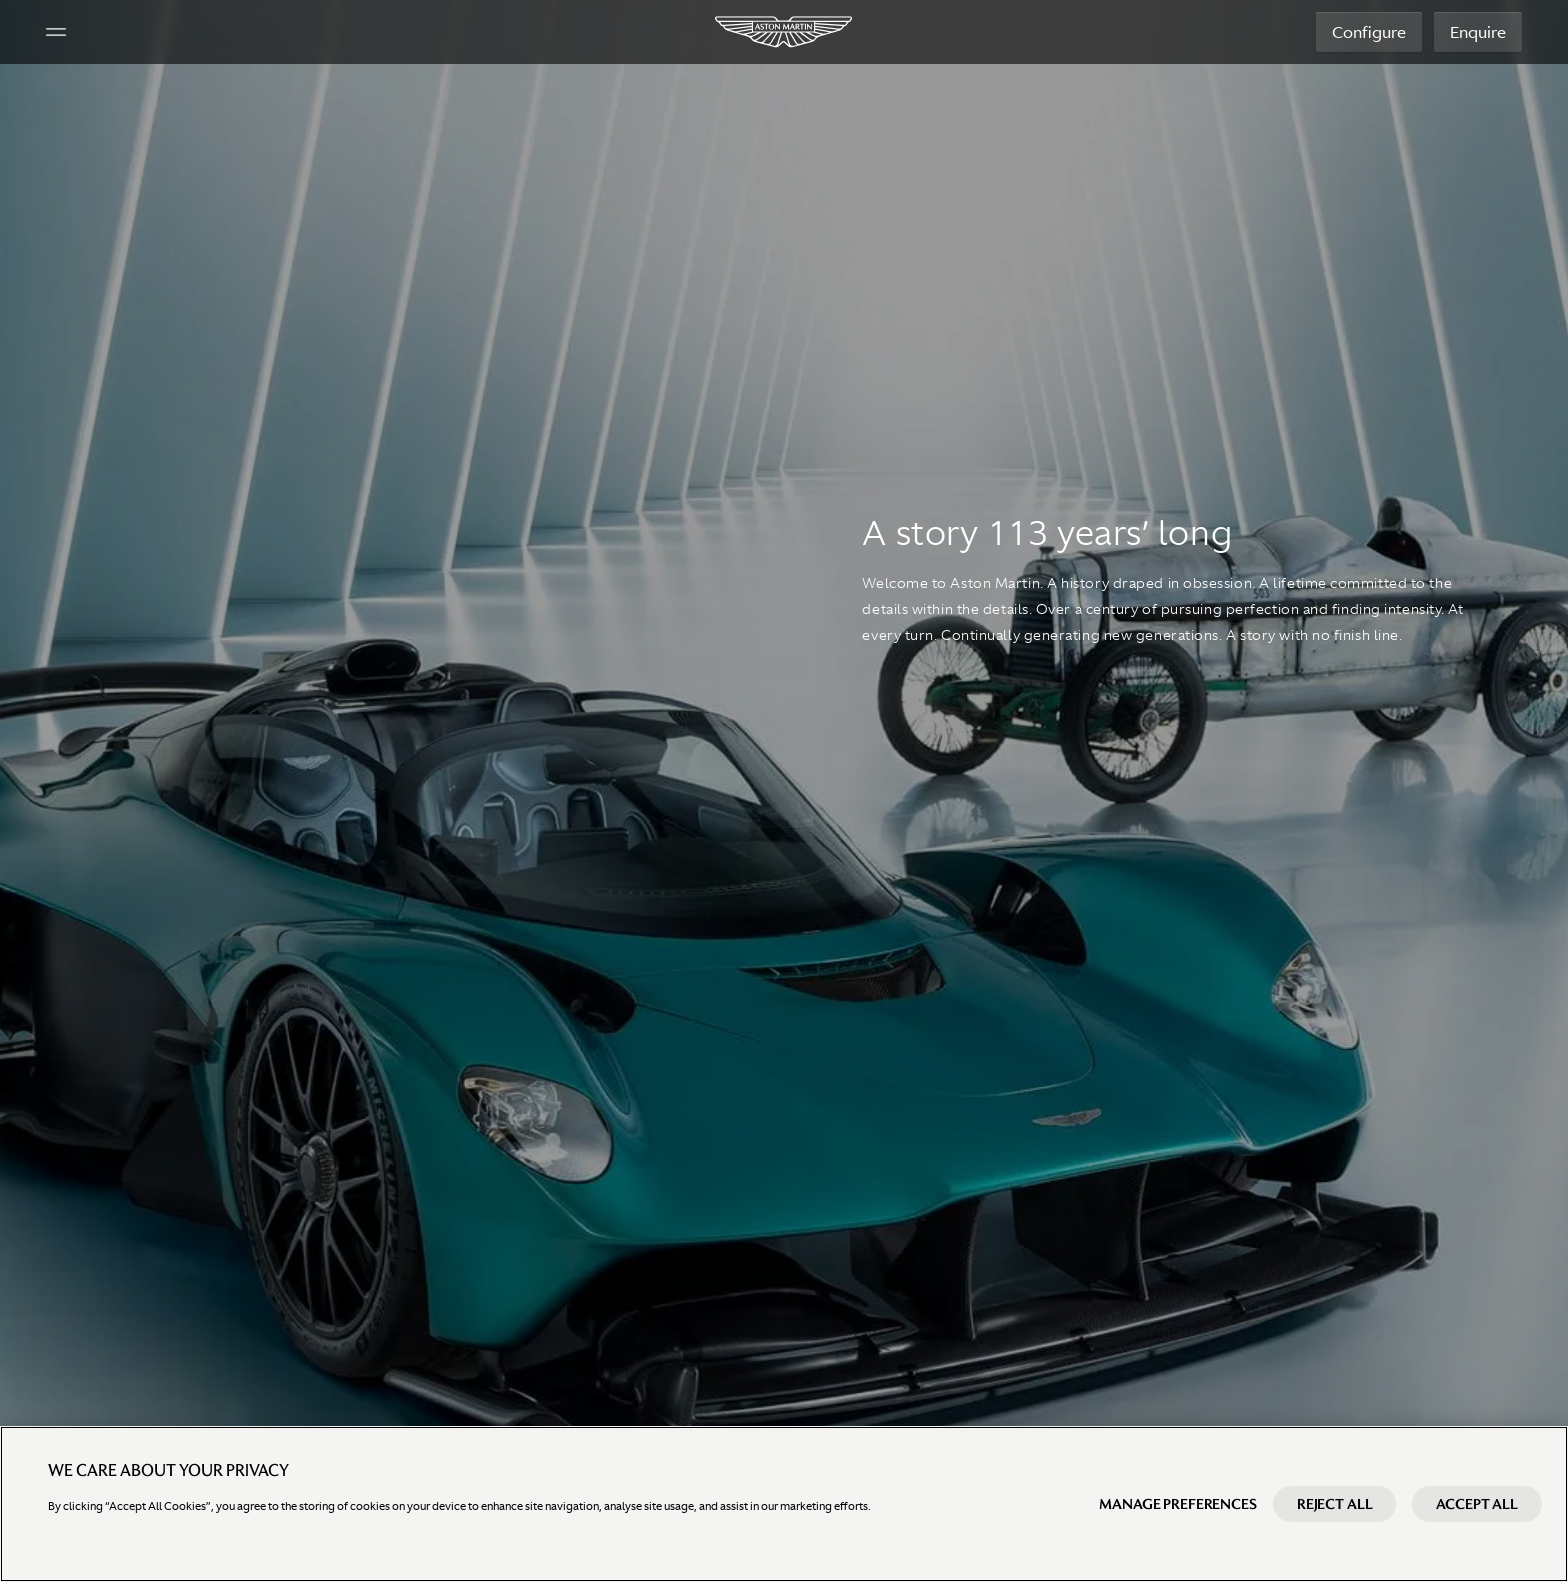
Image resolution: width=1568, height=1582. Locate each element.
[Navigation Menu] (58, 32)
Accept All (1477, 1504)
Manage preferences (1177, 1504)
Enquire (1476, 32)
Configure (1367, 32)
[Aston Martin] (784, 32)
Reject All (1335, 1504)
